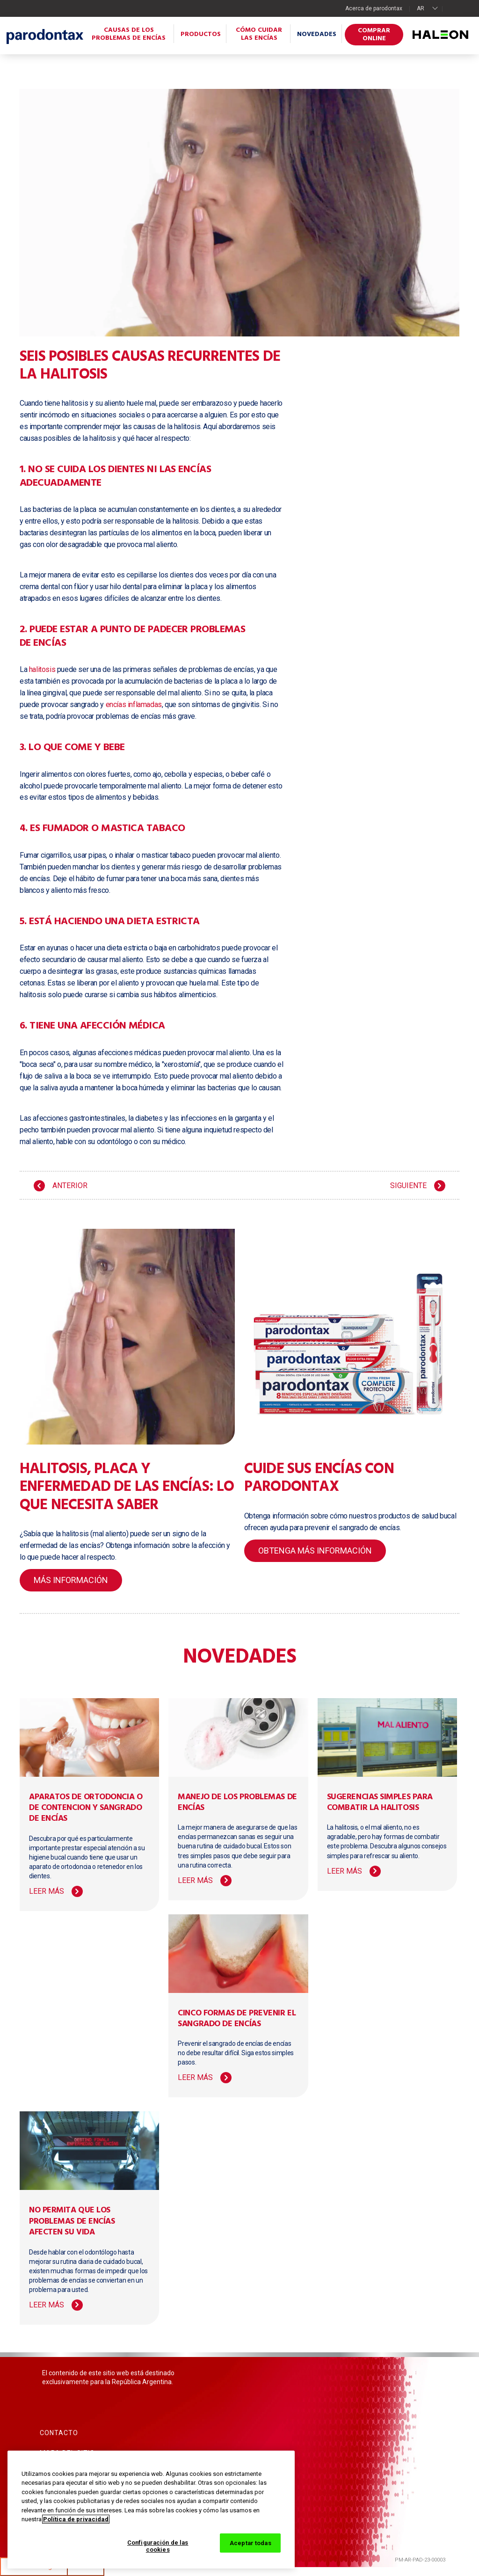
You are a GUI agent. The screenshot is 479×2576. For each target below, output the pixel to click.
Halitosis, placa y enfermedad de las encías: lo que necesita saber (127, 1487)
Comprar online (374, 34)
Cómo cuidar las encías (259, 34)
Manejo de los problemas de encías (237, 1802)
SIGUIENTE (408, 1185)
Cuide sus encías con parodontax (319, 1478)
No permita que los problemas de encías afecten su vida (72, 2221)
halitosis (42, 669)
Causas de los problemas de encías (129, 34)
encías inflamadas (134, 704)
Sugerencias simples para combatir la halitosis (380, 1802)
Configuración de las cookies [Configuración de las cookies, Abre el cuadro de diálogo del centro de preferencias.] (158, 2546)
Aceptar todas (250, 2543)
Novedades (316, 34)
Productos (201, 34)
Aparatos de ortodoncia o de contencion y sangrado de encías (85, 1808)
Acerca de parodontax (373, 8)
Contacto (59, 2433)
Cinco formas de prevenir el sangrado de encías (237, 2019)
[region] (151, 2510)
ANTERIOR (69, 1185)
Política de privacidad (76, 2519)
